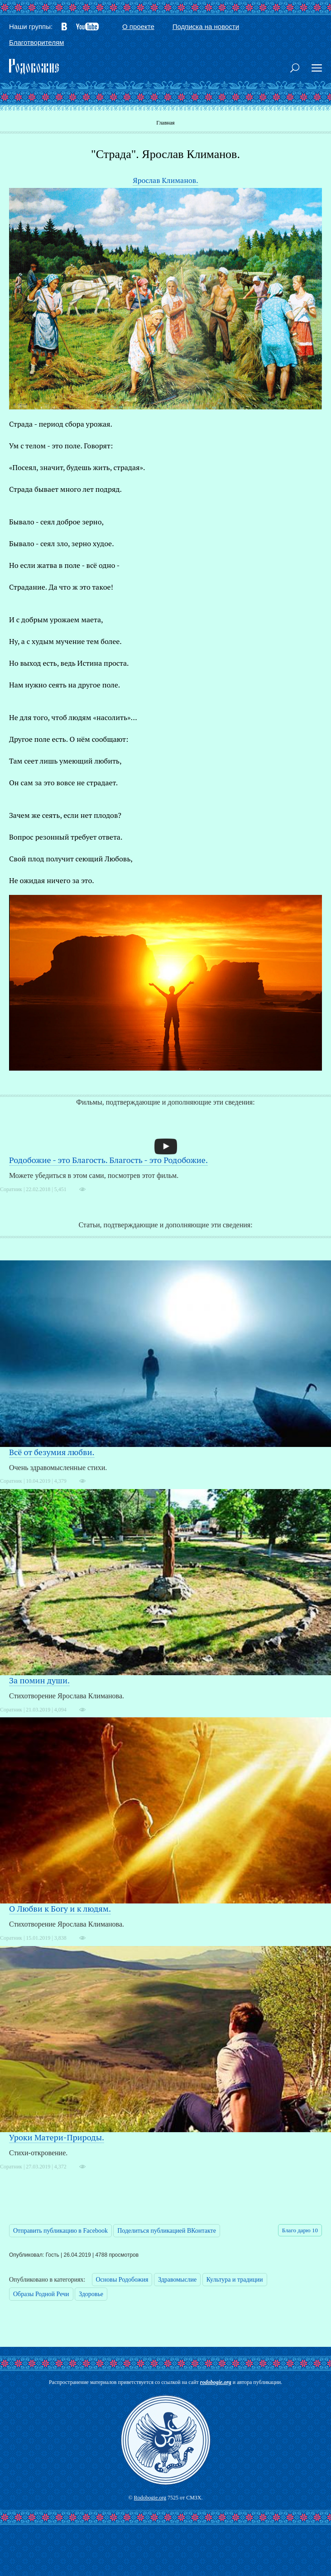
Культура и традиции (234, 2279)
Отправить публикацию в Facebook (60, 2230)
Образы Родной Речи (41, 2294)
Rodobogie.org (150, 2497)
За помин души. (39, 1680)
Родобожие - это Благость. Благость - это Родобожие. (108, 1159)
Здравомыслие (177, 2279)
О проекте (138, 26)
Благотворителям (36, 42)
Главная (165, 123)
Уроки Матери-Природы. (56, 2137)
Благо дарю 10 (300, 2230)
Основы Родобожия (122, 2279)
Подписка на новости (206, 26)
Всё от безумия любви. (52, 1452)
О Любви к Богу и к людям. (60, 1908)
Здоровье (91, 2294)
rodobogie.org (215, 2382)
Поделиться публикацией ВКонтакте (166, 2230)
